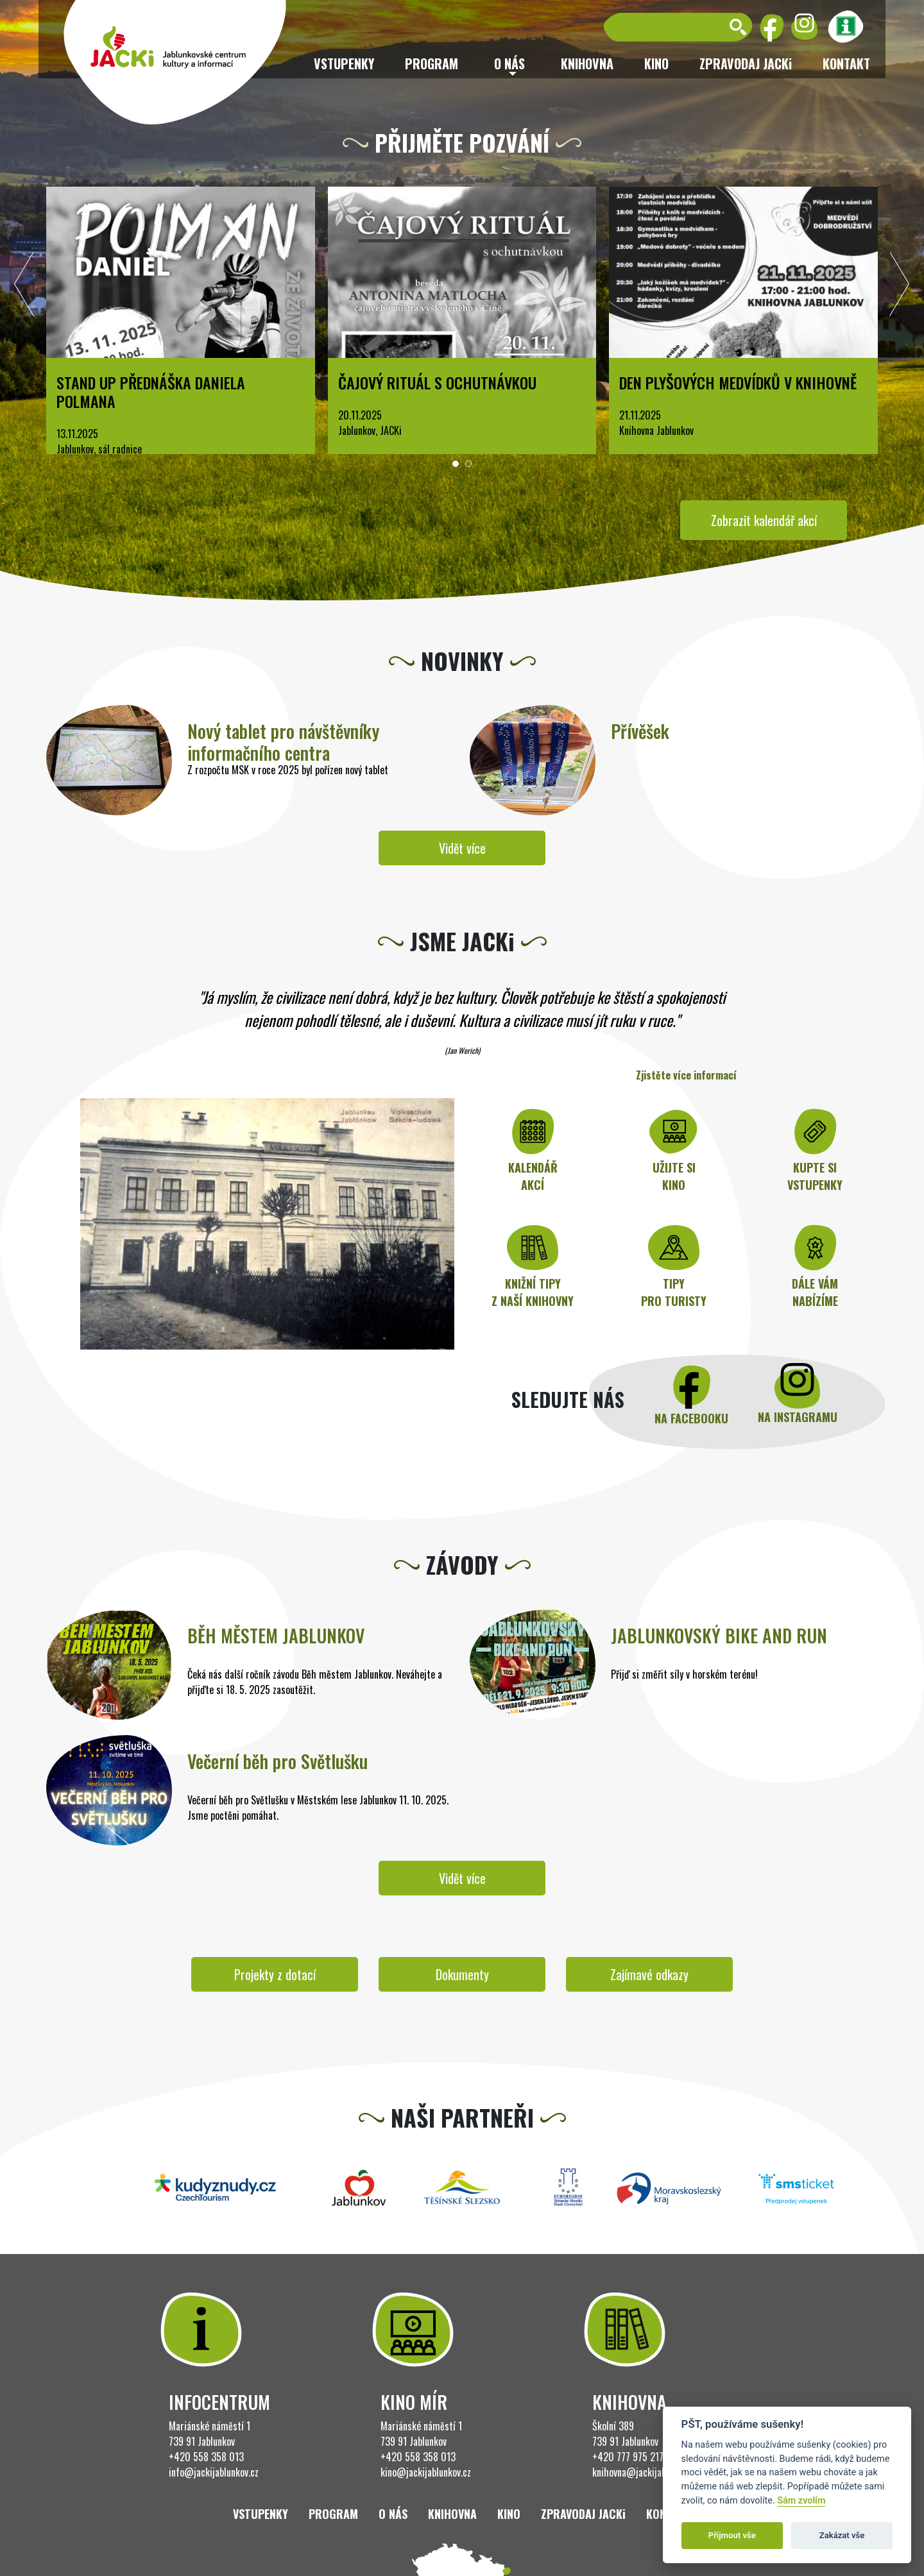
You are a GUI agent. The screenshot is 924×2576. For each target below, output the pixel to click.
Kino (656, 63)
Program (431, 63)
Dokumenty (462, 1974)
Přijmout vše (732, 2535)
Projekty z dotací (275, 1974)
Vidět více (462, 848)
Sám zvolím (801, 2500)
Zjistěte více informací (686, 1075)
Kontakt (846, 63)
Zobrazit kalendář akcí (764, 520)
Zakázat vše (842, 2535)
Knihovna (587, 63)
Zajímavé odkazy (649, 1974)
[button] (455, 464)
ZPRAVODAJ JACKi (745, 63)
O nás (393, 2513)
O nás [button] (509, 63)
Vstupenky (344, 63)
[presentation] (24, 287)
